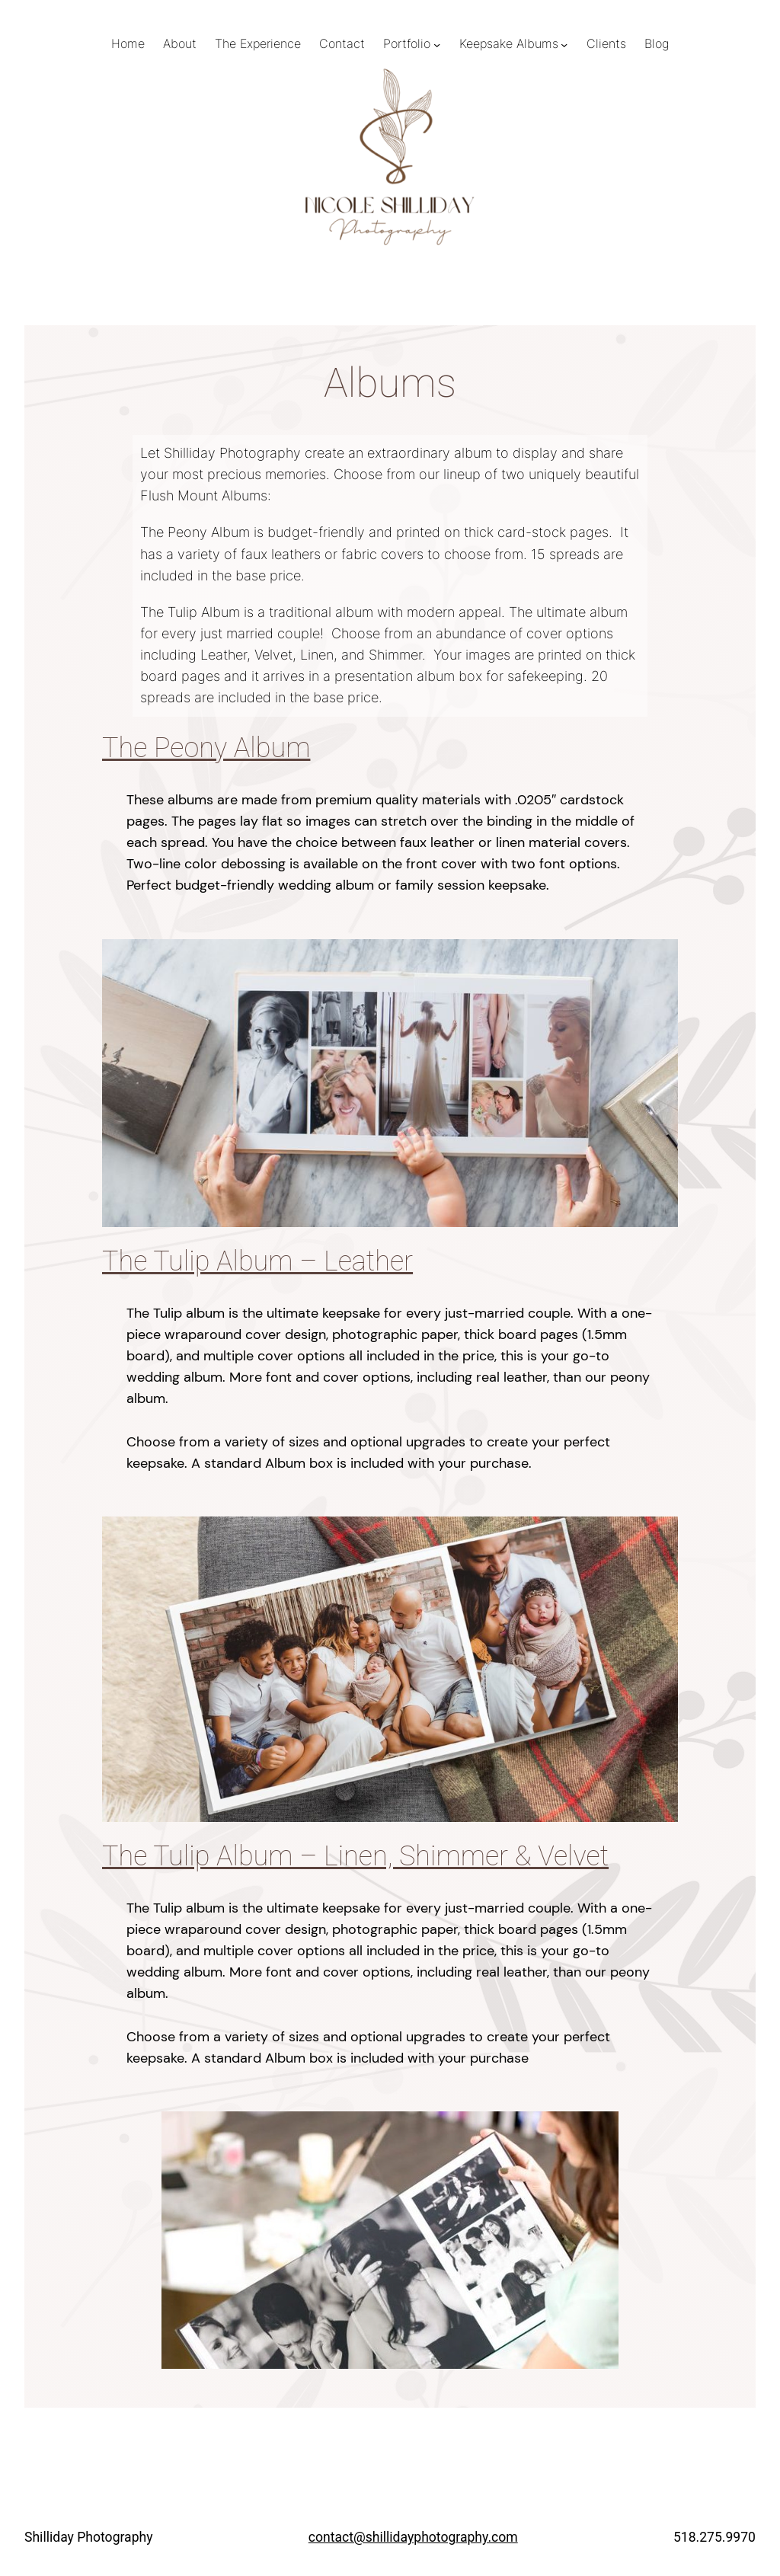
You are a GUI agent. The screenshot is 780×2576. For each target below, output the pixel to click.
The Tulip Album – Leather (257, 1261)
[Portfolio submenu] (436, 44)
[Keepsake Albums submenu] (564, 44)
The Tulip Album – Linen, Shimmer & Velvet (355, 1856)
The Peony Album (206, 748)
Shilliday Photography (88, 2537)
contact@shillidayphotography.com (413, 2537)
